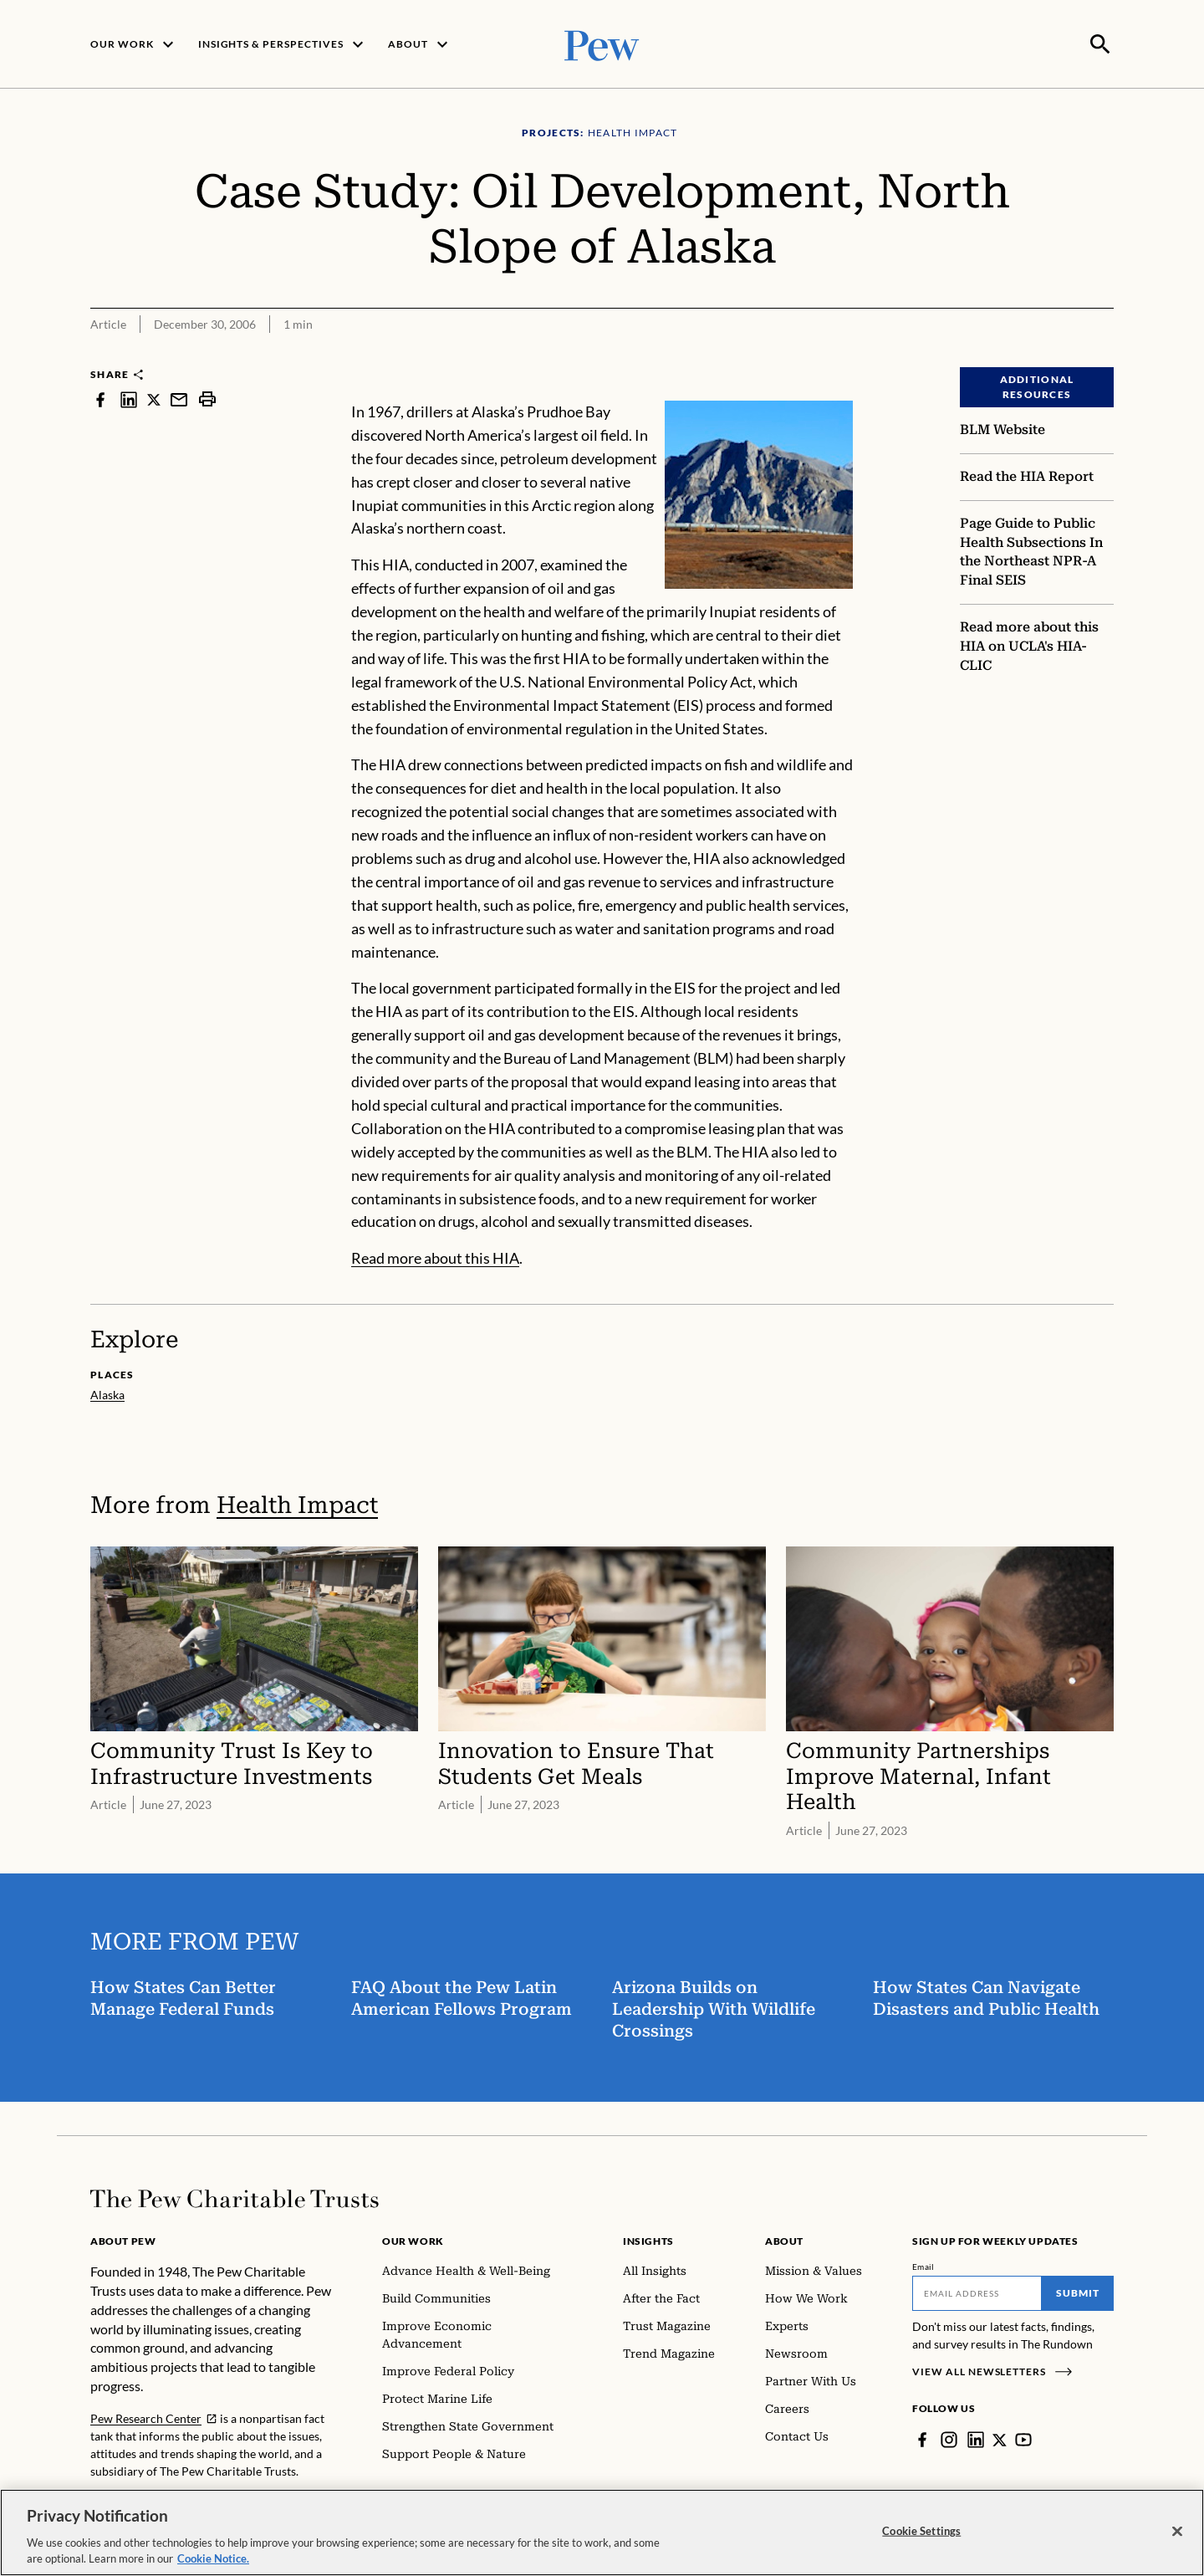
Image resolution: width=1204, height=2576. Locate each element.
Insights (648, 2239)
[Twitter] (1000, 2438)
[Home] (234, 2197)
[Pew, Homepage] (602, 43)
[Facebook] (922, 2438)
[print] (207, 397)
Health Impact (297, 1503)
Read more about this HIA (435, 1256)
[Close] (1177, 2531)
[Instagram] (949, 2438)
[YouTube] (1024, 2438)
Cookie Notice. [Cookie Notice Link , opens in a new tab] (213, 2558)
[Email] (977, 2291)
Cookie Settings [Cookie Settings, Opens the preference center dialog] (921, 2531)
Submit (1077, 2291)
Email (923, 2265)
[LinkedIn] (976, 2438)
